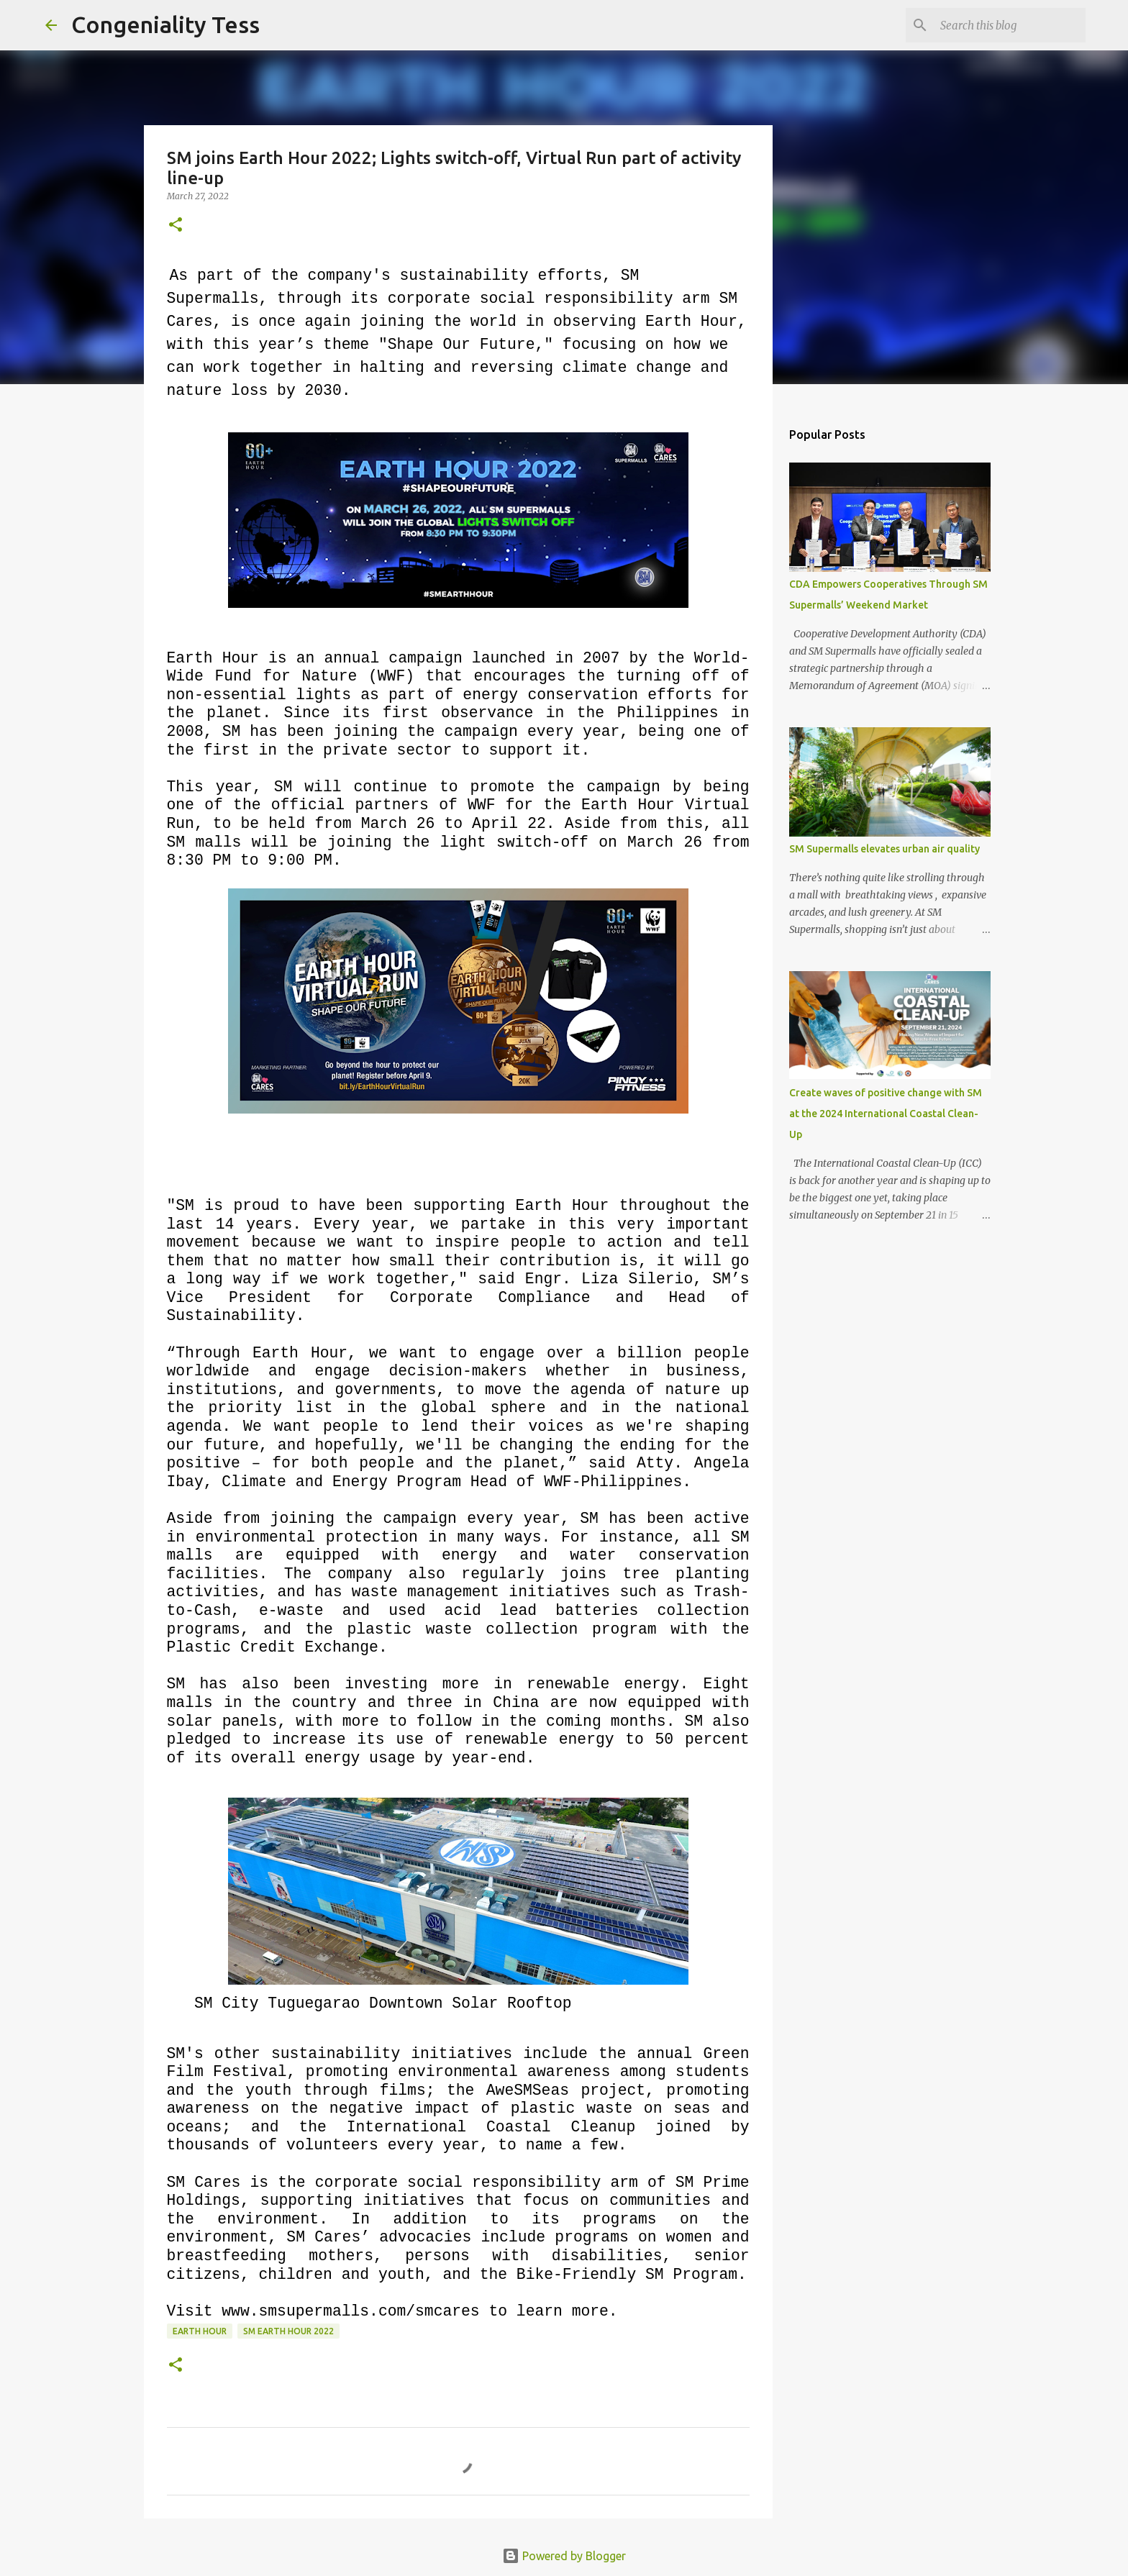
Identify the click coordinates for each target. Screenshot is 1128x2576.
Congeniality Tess (165, 24)
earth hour (200, 2331)
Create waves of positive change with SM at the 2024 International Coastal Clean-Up (885, 1113)
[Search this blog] (1010, 25)
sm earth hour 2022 (288, 2331)
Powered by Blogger (564, 2555)
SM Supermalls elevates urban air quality (884, 849)
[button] (175, 225)
